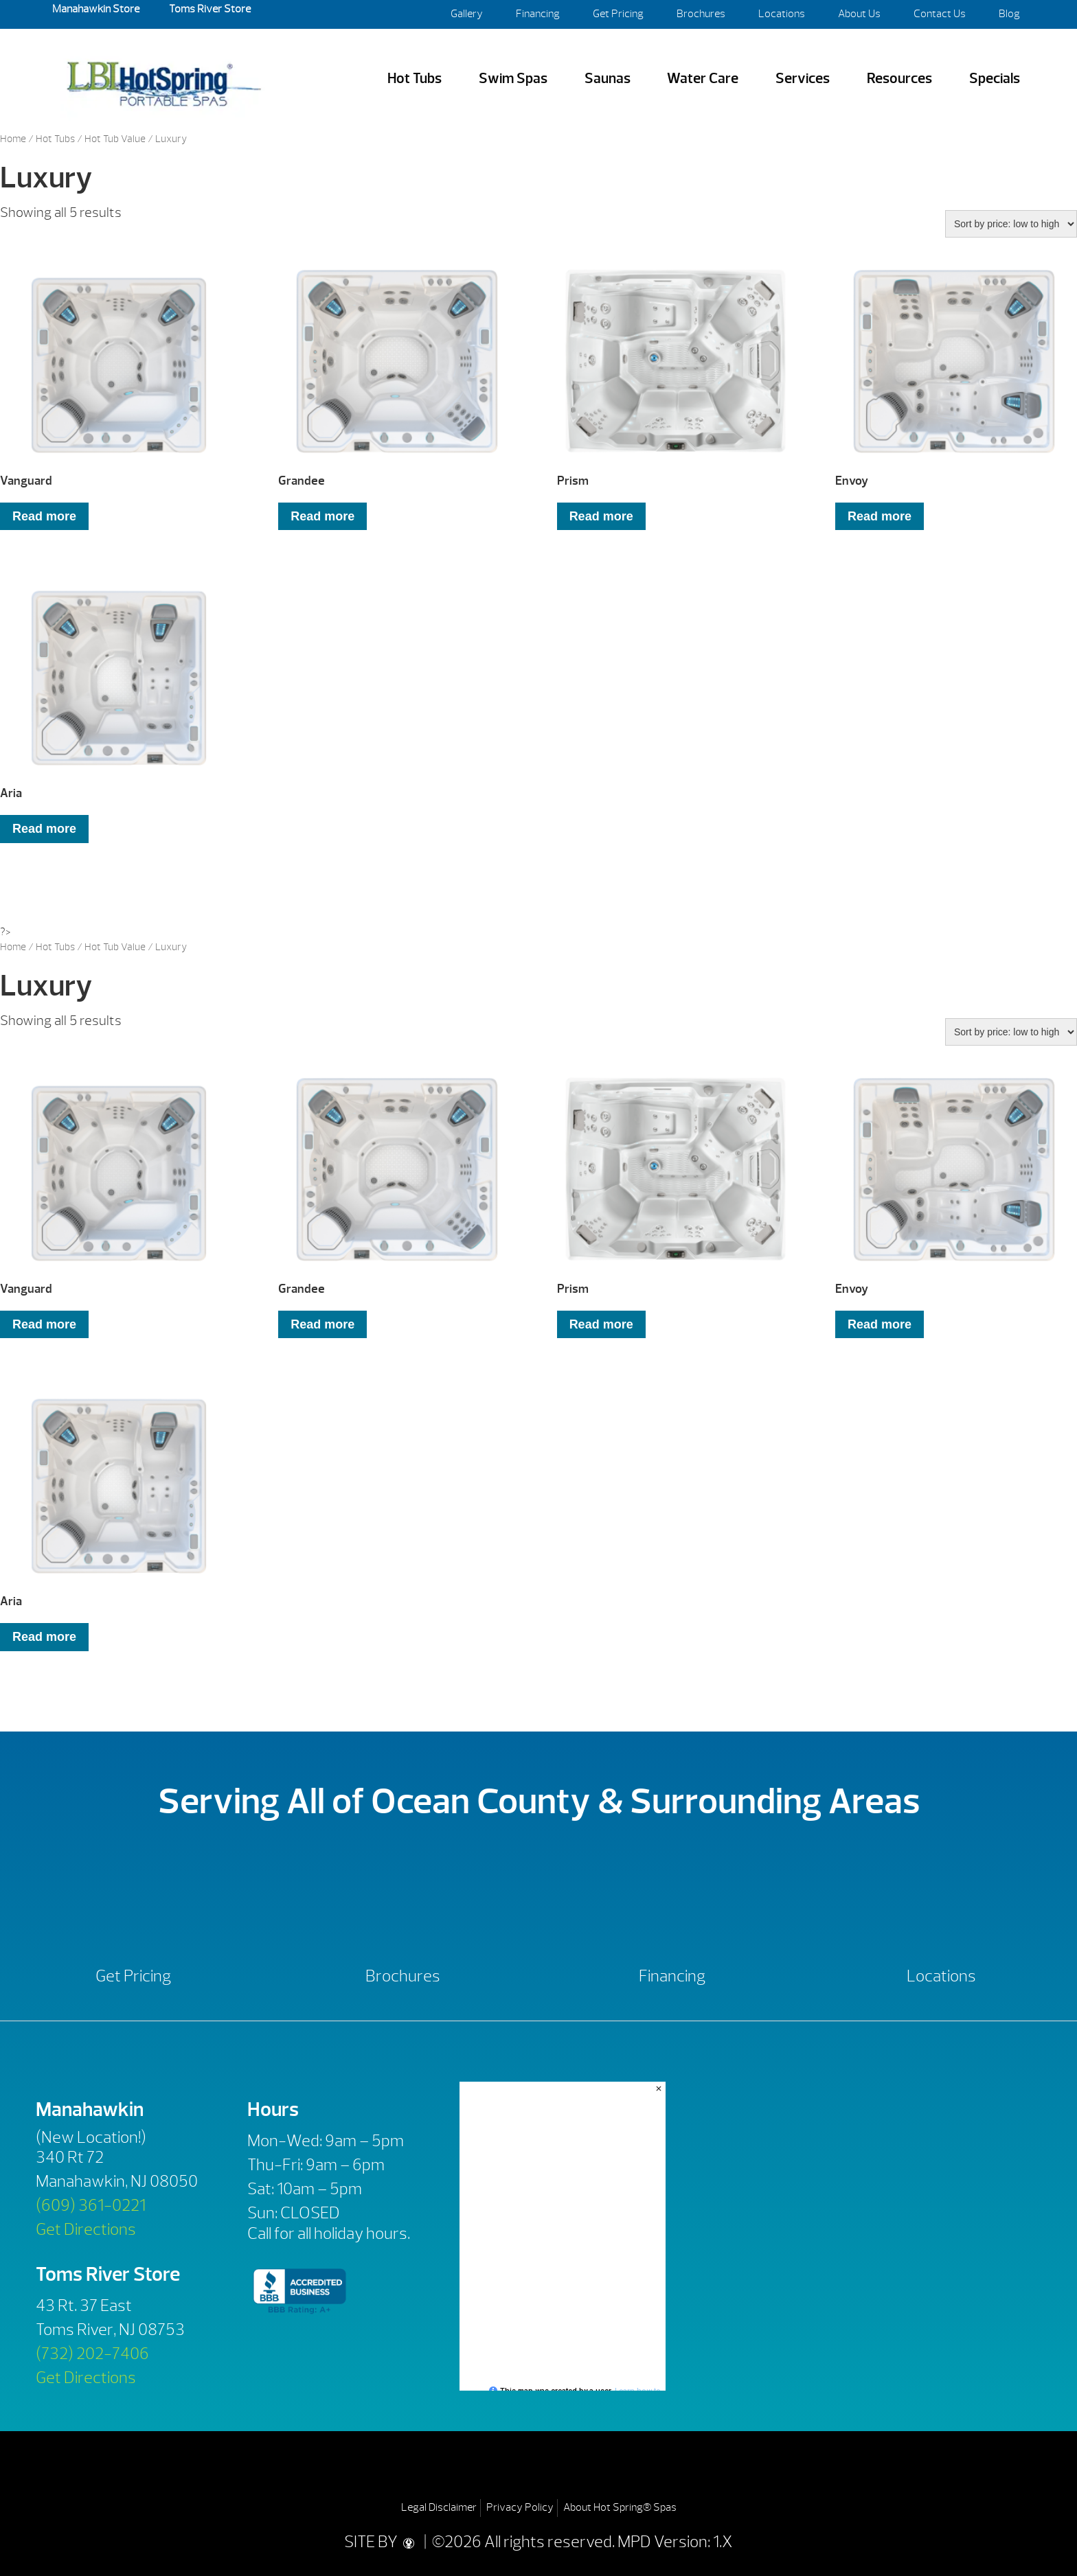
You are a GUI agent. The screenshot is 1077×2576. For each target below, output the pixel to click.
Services (802, 78)
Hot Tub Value (115, 139)
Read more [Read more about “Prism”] (601, 516)
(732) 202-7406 (92, 2353)
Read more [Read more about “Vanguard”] (44, 516)
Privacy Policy (520, 2507)
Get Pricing (618, 14)
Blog (1009, 14)
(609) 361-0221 (91, 2205)
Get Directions (86, 2229)
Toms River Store (209, 9)
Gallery (467, 14)
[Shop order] (1011, 224)
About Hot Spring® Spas (620, 2507)
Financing (538, 14)
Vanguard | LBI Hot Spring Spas (163, 78)
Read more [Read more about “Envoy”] (879, 516)
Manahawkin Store (95, 9)
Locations (781, 14)
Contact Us (940, 14)
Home (13, 139)
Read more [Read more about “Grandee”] (322, 516)
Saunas (608, 78)
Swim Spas (513, 78)
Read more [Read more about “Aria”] (44, 829)
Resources (899, 78)
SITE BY (382, 2541)
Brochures (701, 14)
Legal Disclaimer (439, 2507)
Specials (994, 78)
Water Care (702, 78)
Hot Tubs (414, 78)
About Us (859, 14)
